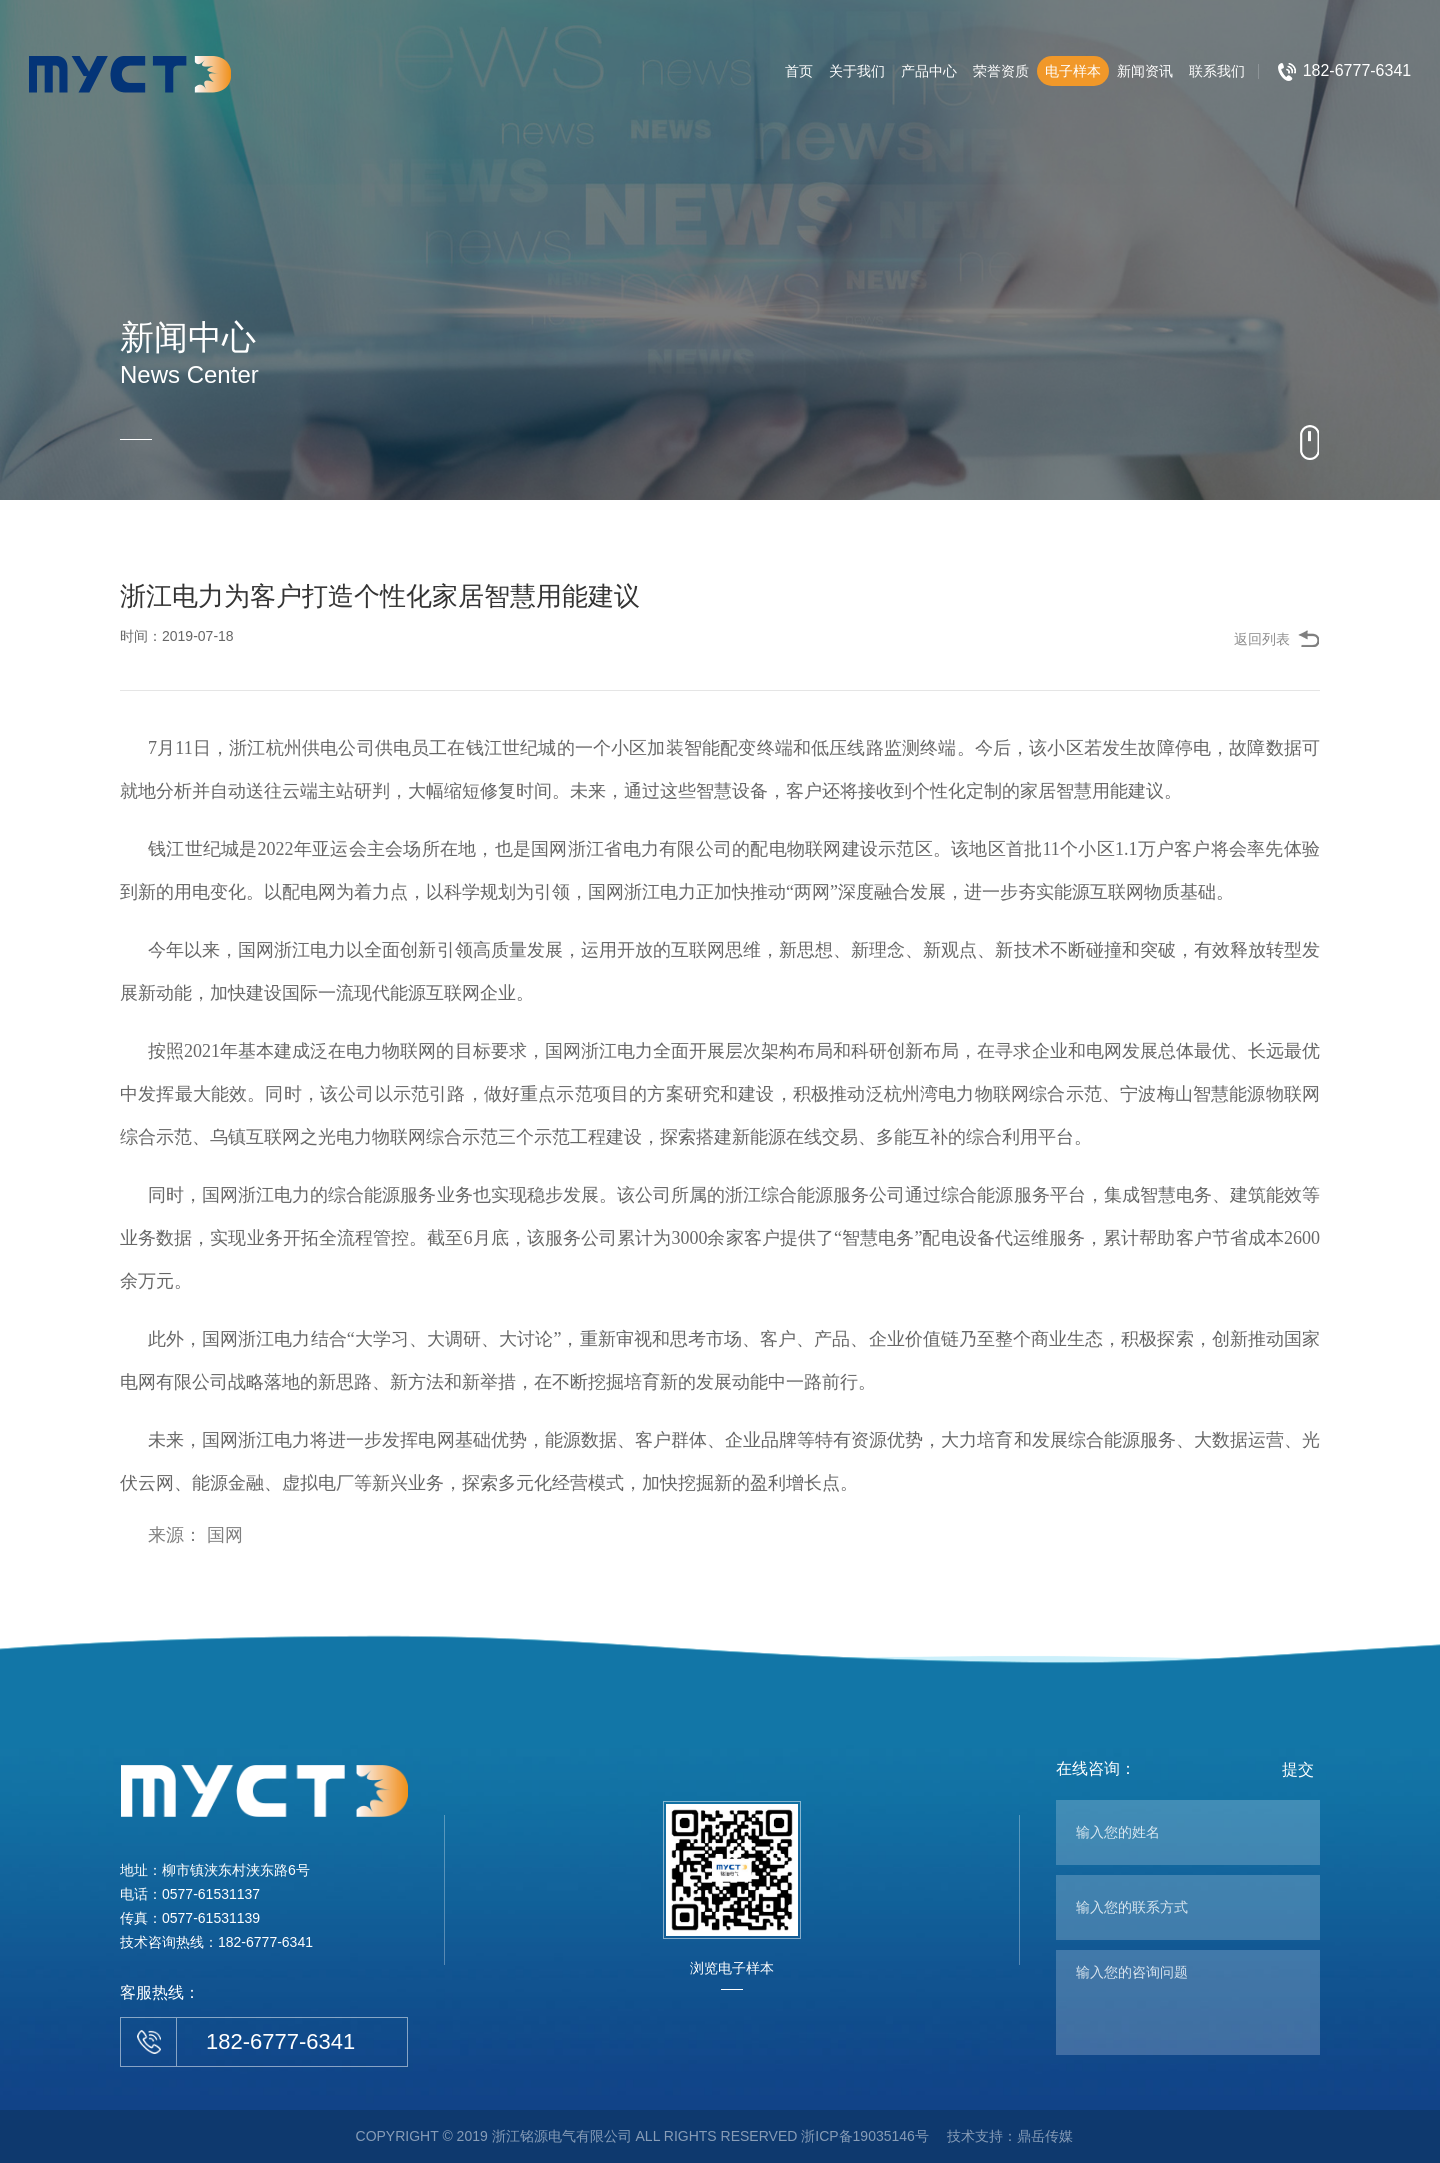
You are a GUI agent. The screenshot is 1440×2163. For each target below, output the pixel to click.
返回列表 (1262, 639)
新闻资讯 (1145, 71)
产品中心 (929, 71)
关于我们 (857, 71)
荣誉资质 (1001, 71)
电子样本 (1073, 71)
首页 (799, 71)
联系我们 (1217, 71)
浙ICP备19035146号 (865, 2136)
